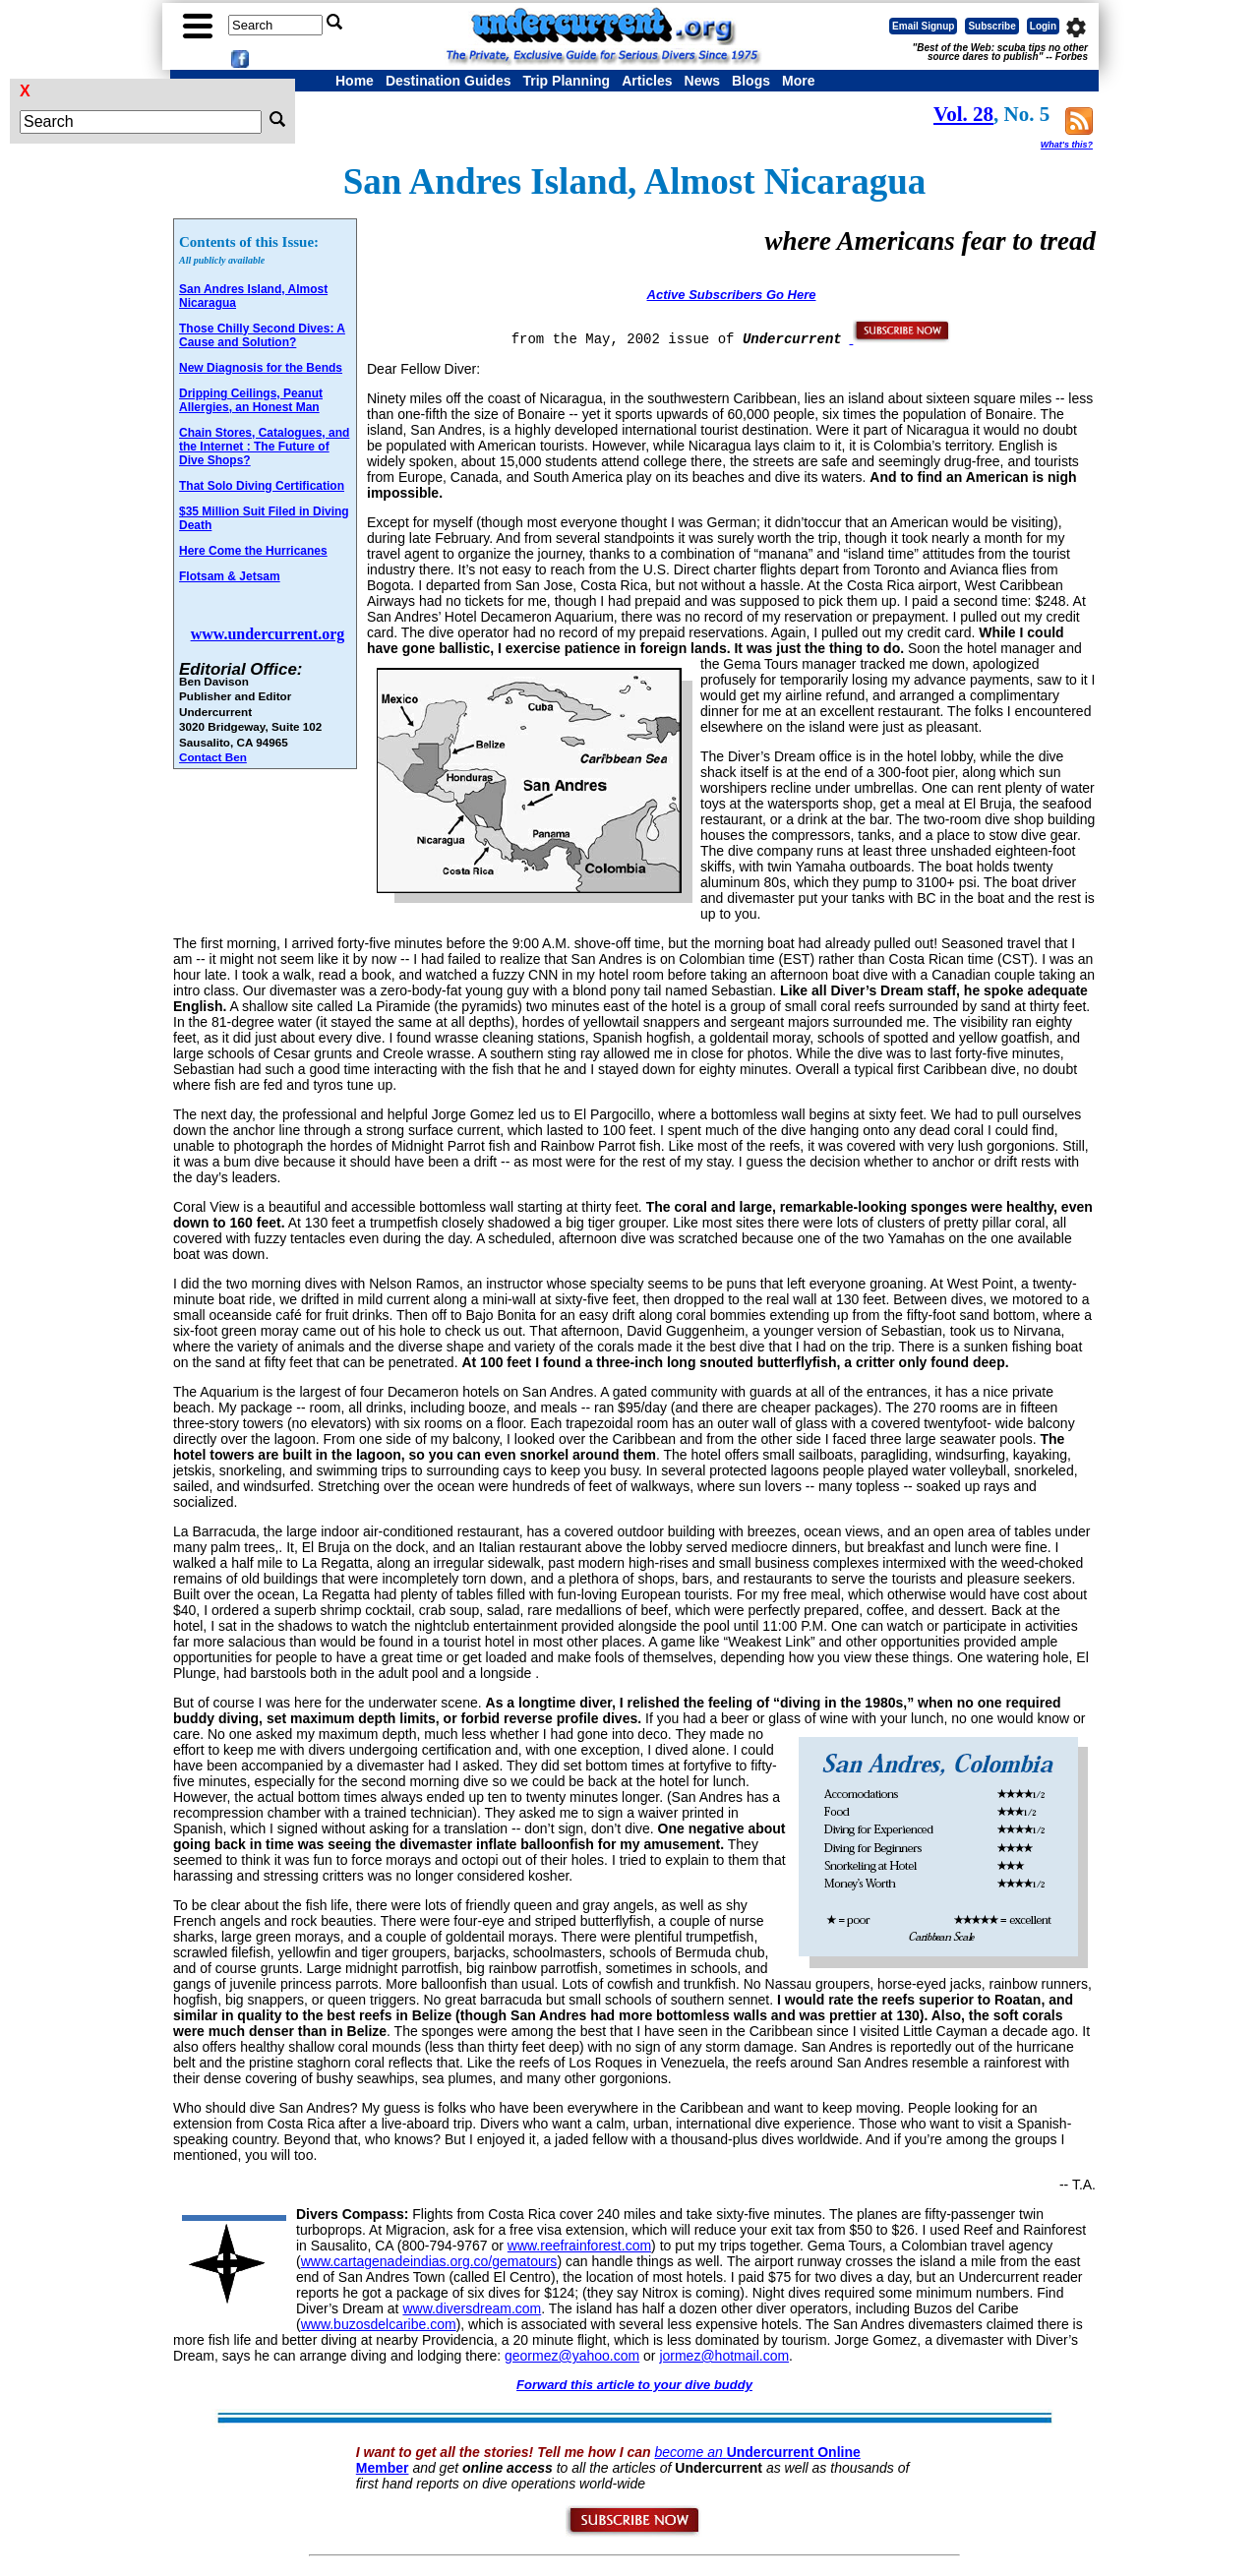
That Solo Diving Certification (261, 486)
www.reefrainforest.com (579, 2245)
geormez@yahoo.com (572, 2356)
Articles (647, 81)
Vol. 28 (963, 114)
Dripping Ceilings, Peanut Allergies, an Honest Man (251, 400)
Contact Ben (213, 756)
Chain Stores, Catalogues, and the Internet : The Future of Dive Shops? (264, 446)
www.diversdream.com (471, 2308)
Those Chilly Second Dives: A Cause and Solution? (262, 335)
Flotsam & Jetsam (229, 576)
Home (354, 81)
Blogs (751, 81)
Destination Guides (448, 81)
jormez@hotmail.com (724, 2356)
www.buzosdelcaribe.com (378, 2324)
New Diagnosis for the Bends (260, 368)
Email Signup (923, 26)
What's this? (1067, 145)
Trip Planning (566, 81)
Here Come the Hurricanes (253, 551)
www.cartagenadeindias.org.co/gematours (429, 2261)
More (798, 81)
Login (1043, 26)
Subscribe (991, 26)
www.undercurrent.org (268, 634)
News (703, 81)
